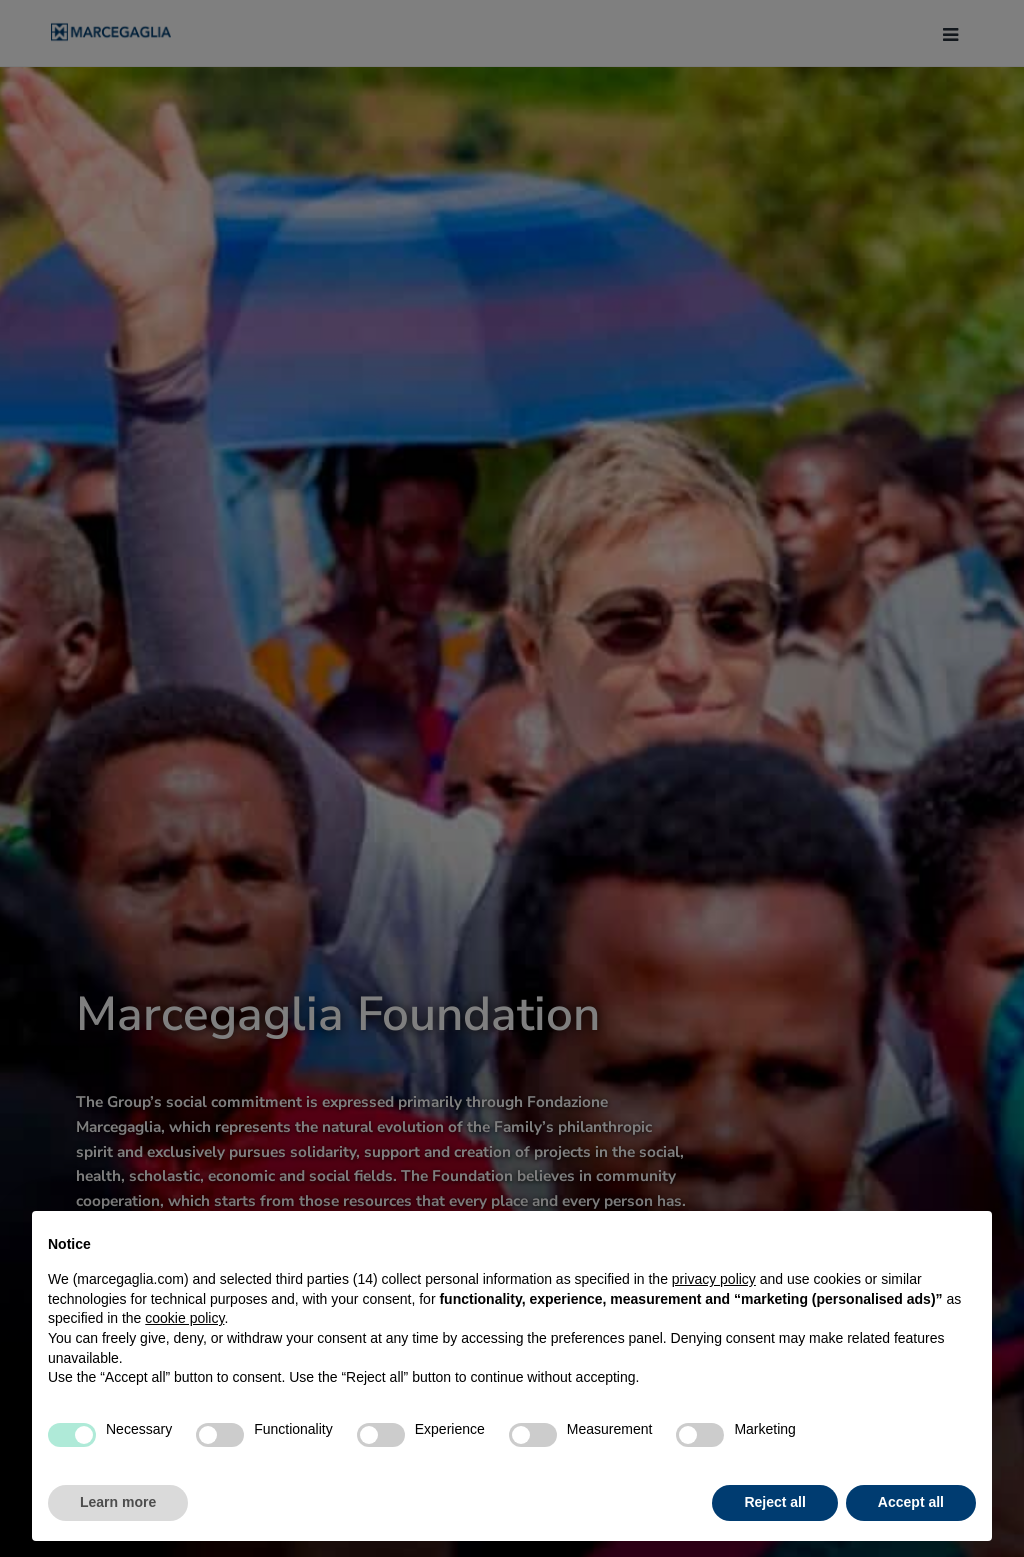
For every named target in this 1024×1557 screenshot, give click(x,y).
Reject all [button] (774, 1502)
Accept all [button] (911, 1502)
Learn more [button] (118, 1502)
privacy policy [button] (714, 1279)
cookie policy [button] (184, 1318)
